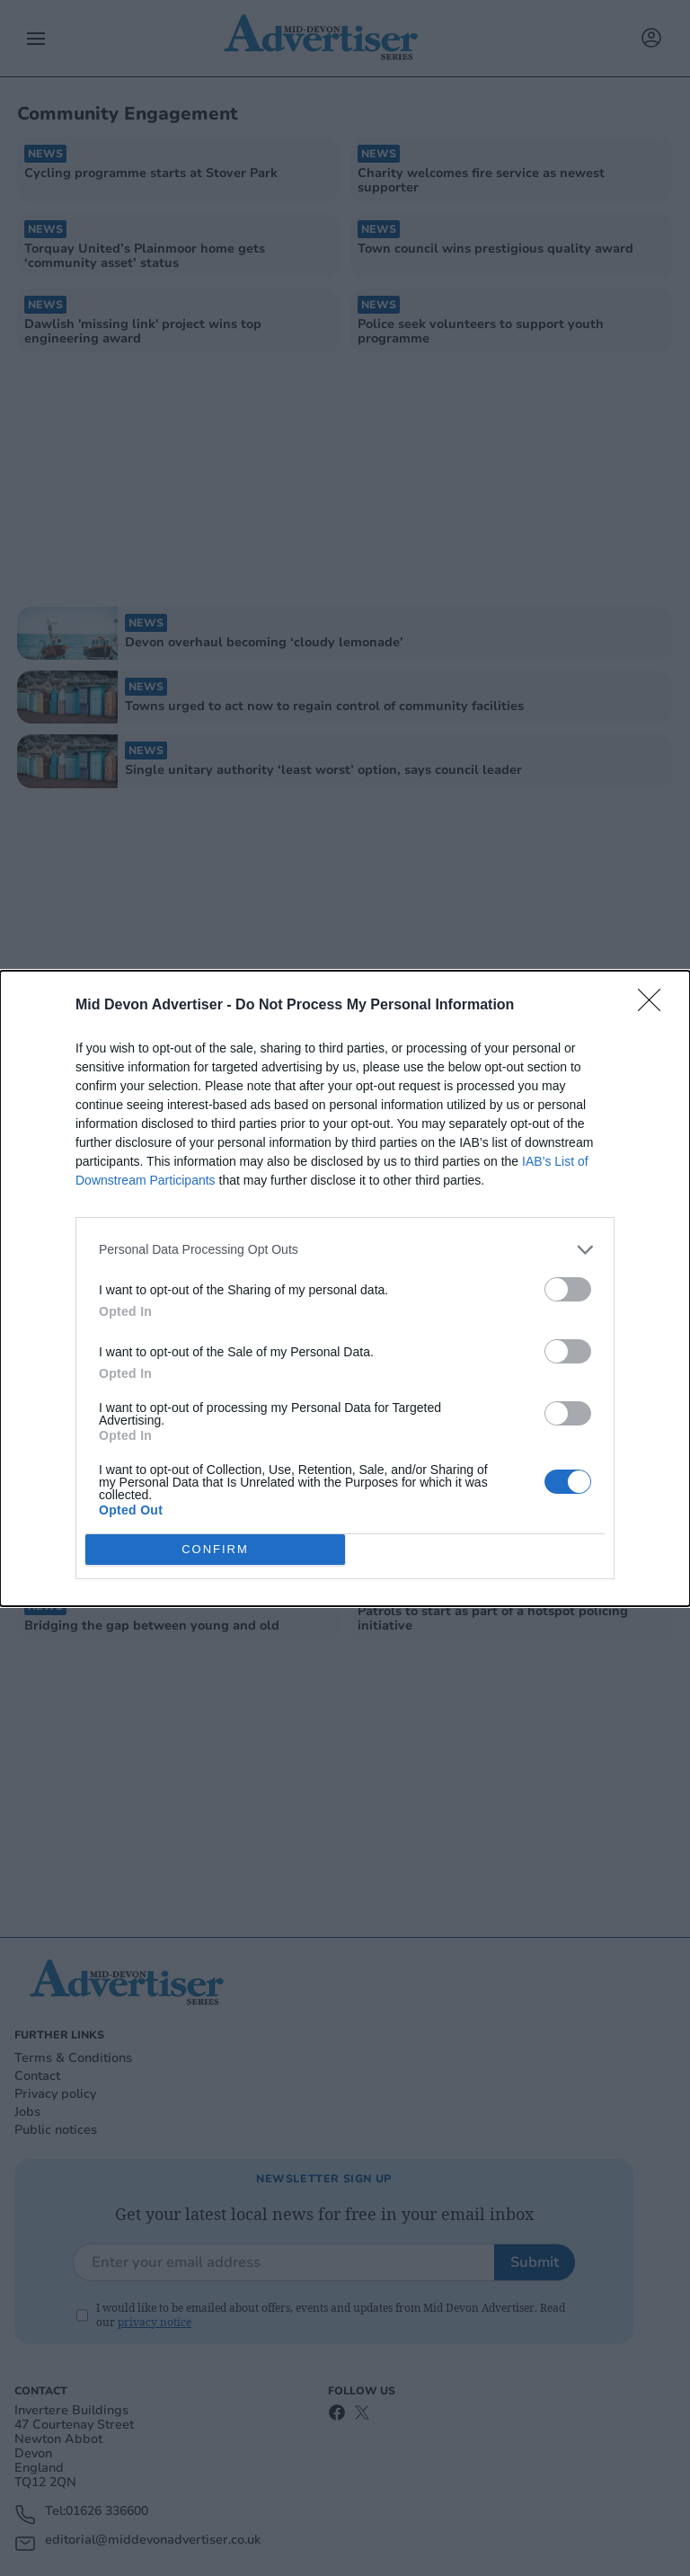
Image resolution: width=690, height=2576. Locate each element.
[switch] (567, 1289)
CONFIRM (215, 1549)
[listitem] (345, 1249)
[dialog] (345, 1288)
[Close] (655, 1006)
